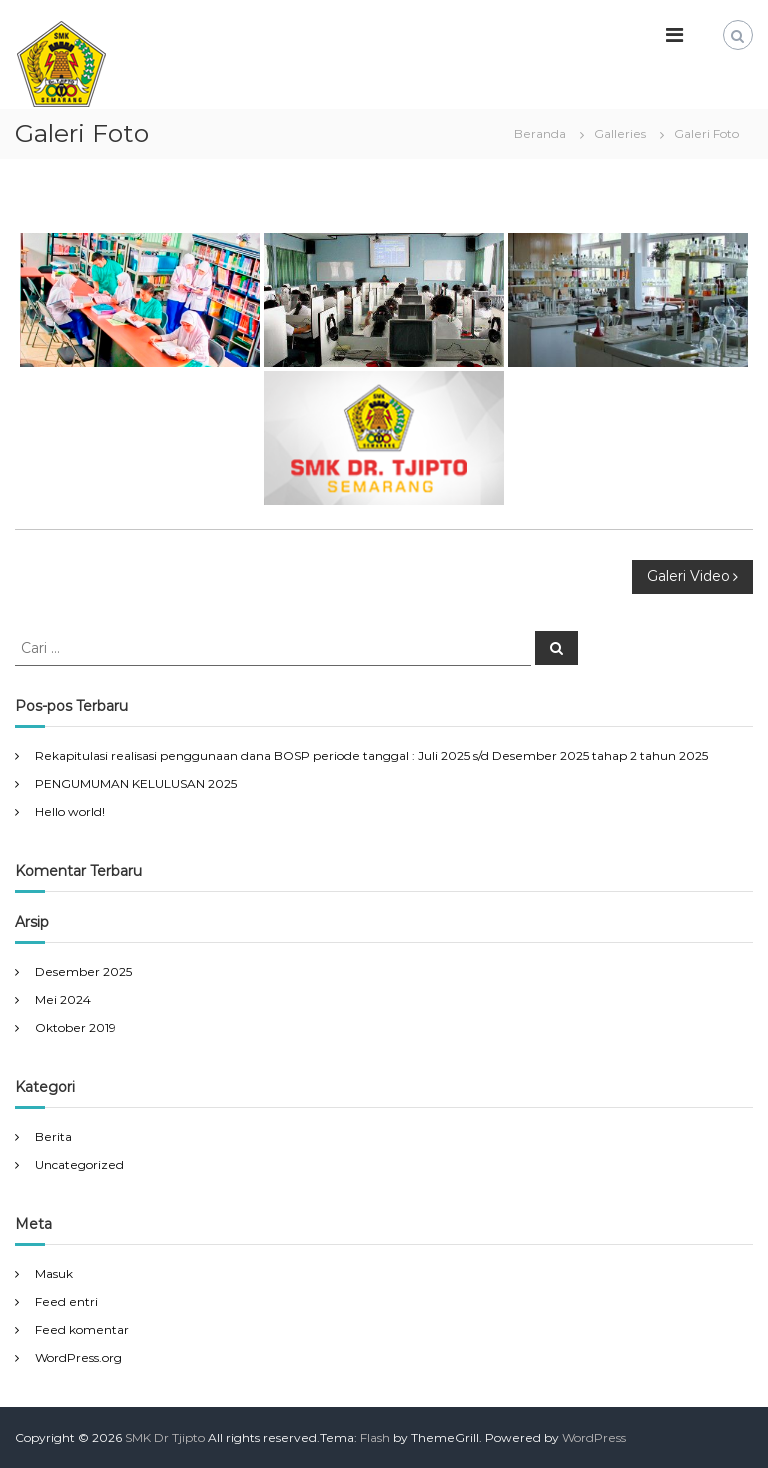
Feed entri (66, 1301)
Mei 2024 (63, 999)
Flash (375, 1437)
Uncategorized (79, 1164)
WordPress (594, 1437)
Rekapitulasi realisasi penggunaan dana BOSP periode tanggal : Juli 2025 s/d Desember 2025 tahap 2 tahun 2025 (371, 755)
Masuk (54, 1273)
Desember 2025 (83, 971)
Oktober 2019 (75, 1027)
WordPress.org (78, 1357)
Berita (53, 1136)
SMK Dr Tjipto (165, 1437)
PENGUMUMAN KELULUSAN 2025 (136, 783)
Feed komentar (82, 1329)
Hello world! (70, 811)
